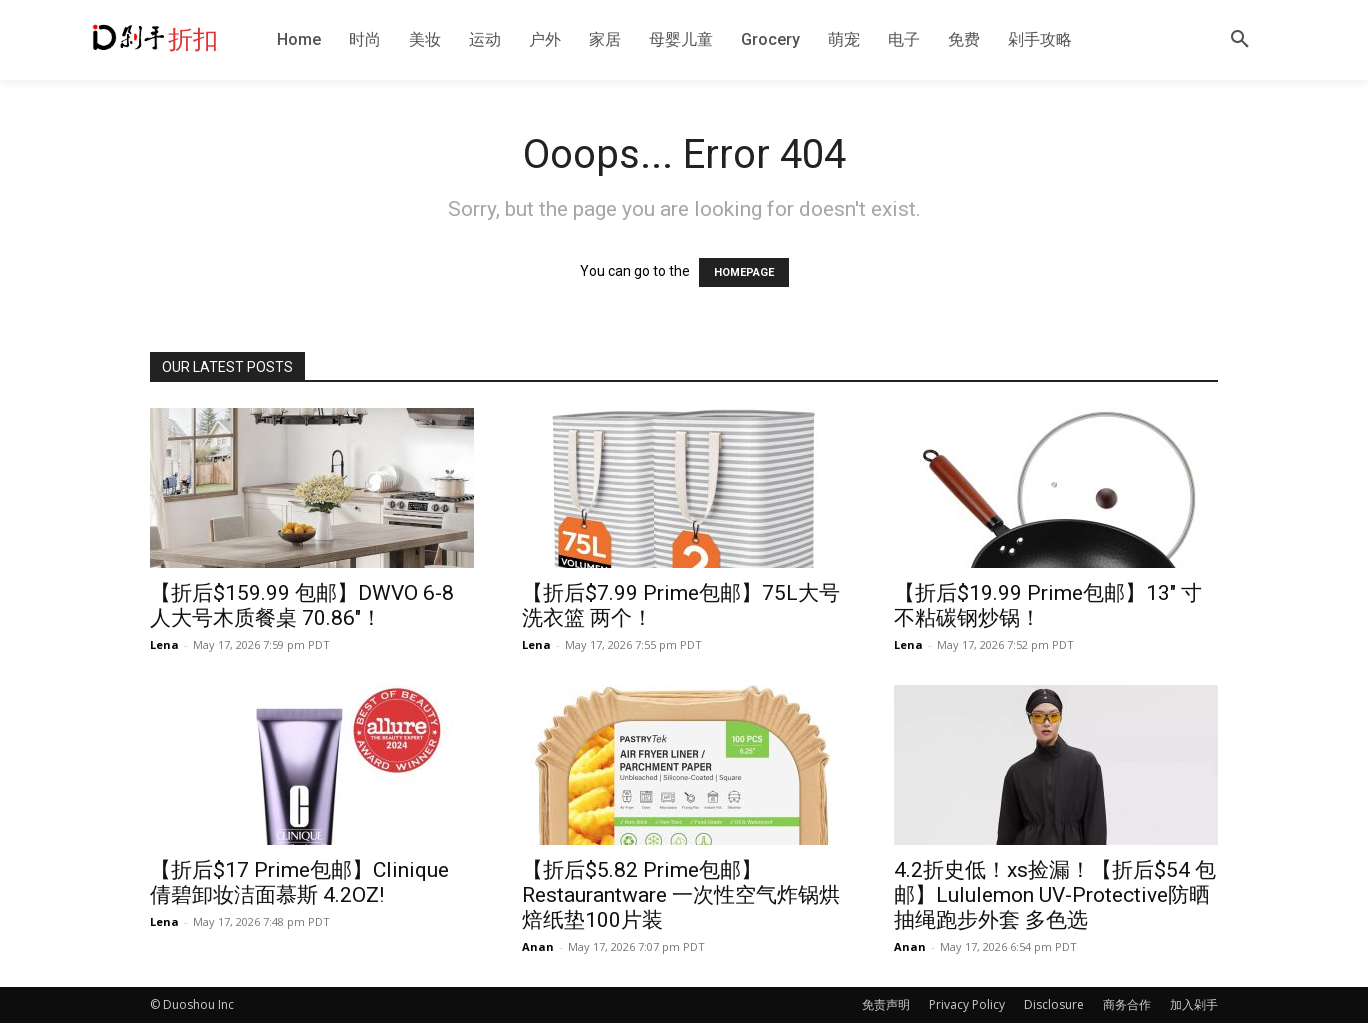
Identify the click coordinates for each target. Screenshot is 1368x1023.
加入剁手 (1194, 1004)
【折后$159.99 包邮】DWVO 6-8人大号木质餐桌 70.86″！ (302, 605)
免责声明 (886, 1004)
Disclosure (1054, 1004)
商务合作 (1127, 1004)
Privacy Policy (967, 1004)
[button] (1240, 40)
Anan (538, 946)
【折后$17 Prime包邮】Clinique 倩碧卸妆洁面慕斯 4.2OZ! (299, 882)
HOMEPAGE (744, 272)
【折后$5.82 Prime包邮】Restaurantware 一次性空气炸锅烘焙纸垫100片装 (681, 895)
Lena (164, 644)
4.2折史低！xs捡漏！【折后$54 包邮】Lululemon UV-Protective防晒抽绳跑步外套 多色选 (1055, 895)
